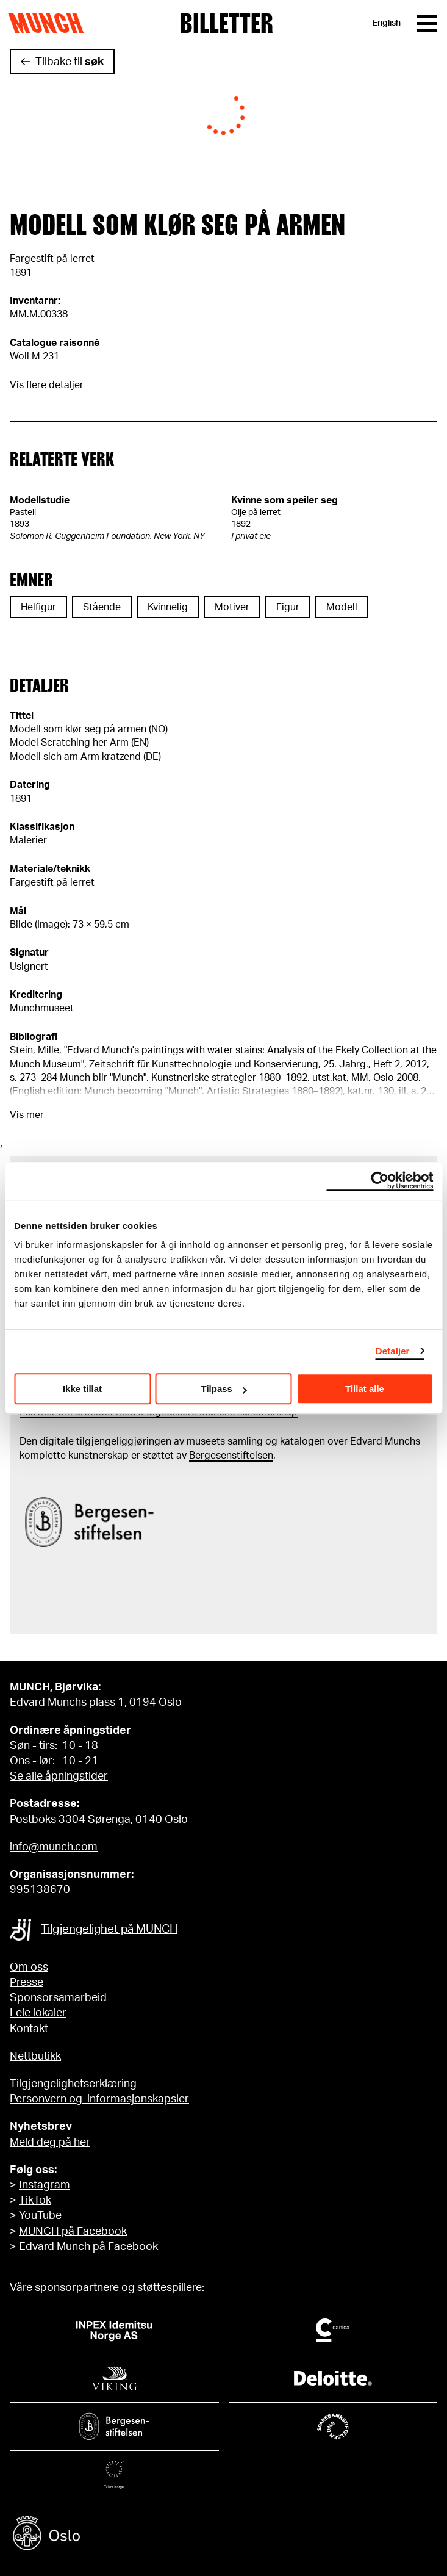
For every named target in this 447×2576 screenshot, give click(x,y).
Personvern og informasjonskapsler (99, 2099)
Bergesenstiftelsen (231, 1455)
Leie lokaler (38, 2013)
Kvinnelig (168, 607)
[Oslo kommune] (223, 2534)
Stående (102, 607)
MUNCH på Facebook (73, 2231)
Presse (26, 1982)
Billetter (226, 23)
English (387, 23)
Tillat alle (364, 1389)
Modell (341, 607)
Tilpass (224, 1389)
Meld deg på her (50, 2142)
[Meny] (427, 23)
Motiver (232, 607)
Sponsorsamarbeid (58, 1998)
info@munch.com (54, 1847)
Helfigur (38, 607)
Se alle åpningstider (59, 1776)
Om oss (29, 1967)
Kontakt (29, 2029)
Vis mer (27, 1115)
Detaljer (393, 1351)
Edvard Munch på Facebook (88, 2247)
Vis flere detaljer (47, 385)
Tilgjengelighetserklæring (73, 2084)
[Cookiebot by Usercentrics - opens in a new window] (379, 1181)
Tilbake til (69, 62)
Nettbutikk (35, 2056)
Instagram (44, 2185)
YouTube (40, 2215)
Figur (287, 607)
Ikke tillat (82, 1389)
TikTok (35, 2200)
